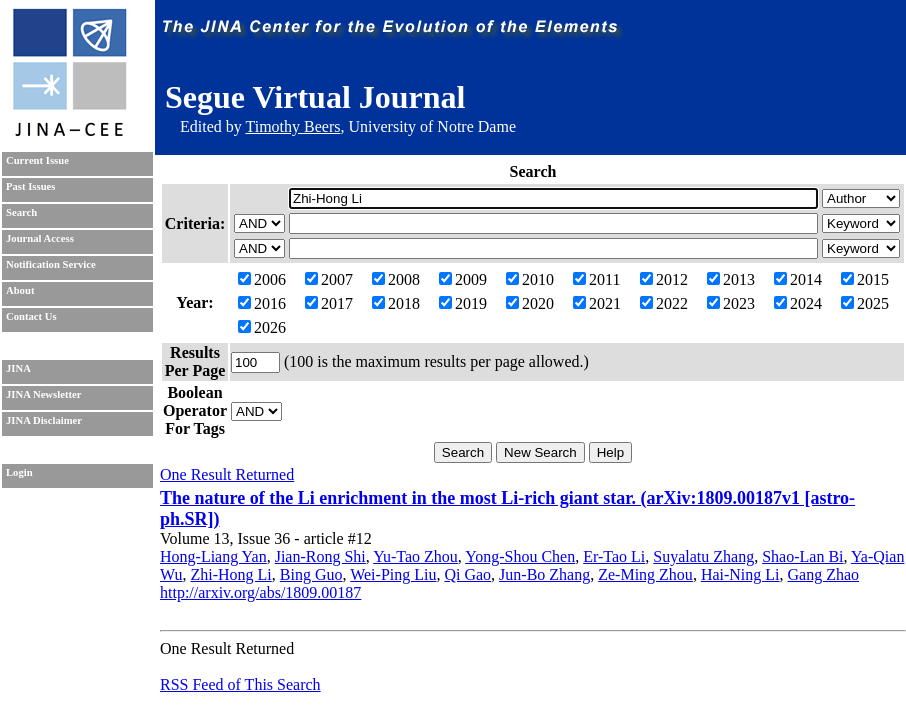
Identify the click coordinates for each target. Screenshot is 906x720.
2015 (865, 279)
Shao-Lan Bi (802, 556)
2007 (329, 279)
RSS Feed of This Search (240, 684)
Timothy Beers (292, 126)
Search (21, 212)
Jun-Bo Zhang (544, 574)
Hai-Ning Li (740, 574)
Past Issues (30, 186)
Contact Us (31, 316)
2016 (262, 303)
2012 (664, 279)
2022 (664, 303)
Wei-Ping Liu (393, 574)
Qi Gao (467, 574)
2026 (262, 327)
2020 (530, 303)
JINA (18, 368)
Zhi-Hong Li (230, 574)
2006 (262, 279)
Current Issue (37, 160)
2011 (596, 279)
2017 (329, 303)
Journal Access (40, 238)
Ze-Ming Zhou (645, 574)
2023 (731, 303)
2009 (463, 279)
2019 (463, 303)
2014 (798, 279)
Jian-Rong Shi (320, 556)
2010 (530, 279)
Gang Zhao (824, 574)
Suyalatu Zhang (703, 556)
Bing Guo (311, 574)
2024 (798, 303)
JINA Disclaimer (44, 420)
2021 (597, 303)
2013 (731, 279)
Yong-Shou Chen (520, 556)
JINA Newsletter (43, 394)
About (20, 290)
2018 (396, 303)
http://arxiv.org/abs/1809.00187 (260, 592)
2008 (396, 279)
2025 (865, 303)
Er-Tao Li (614, 556)
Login (19, 472)
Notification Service (51, 264)
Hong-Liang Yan (213, 556)
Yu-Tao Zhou (415, 556)
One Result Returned (227, 474)
